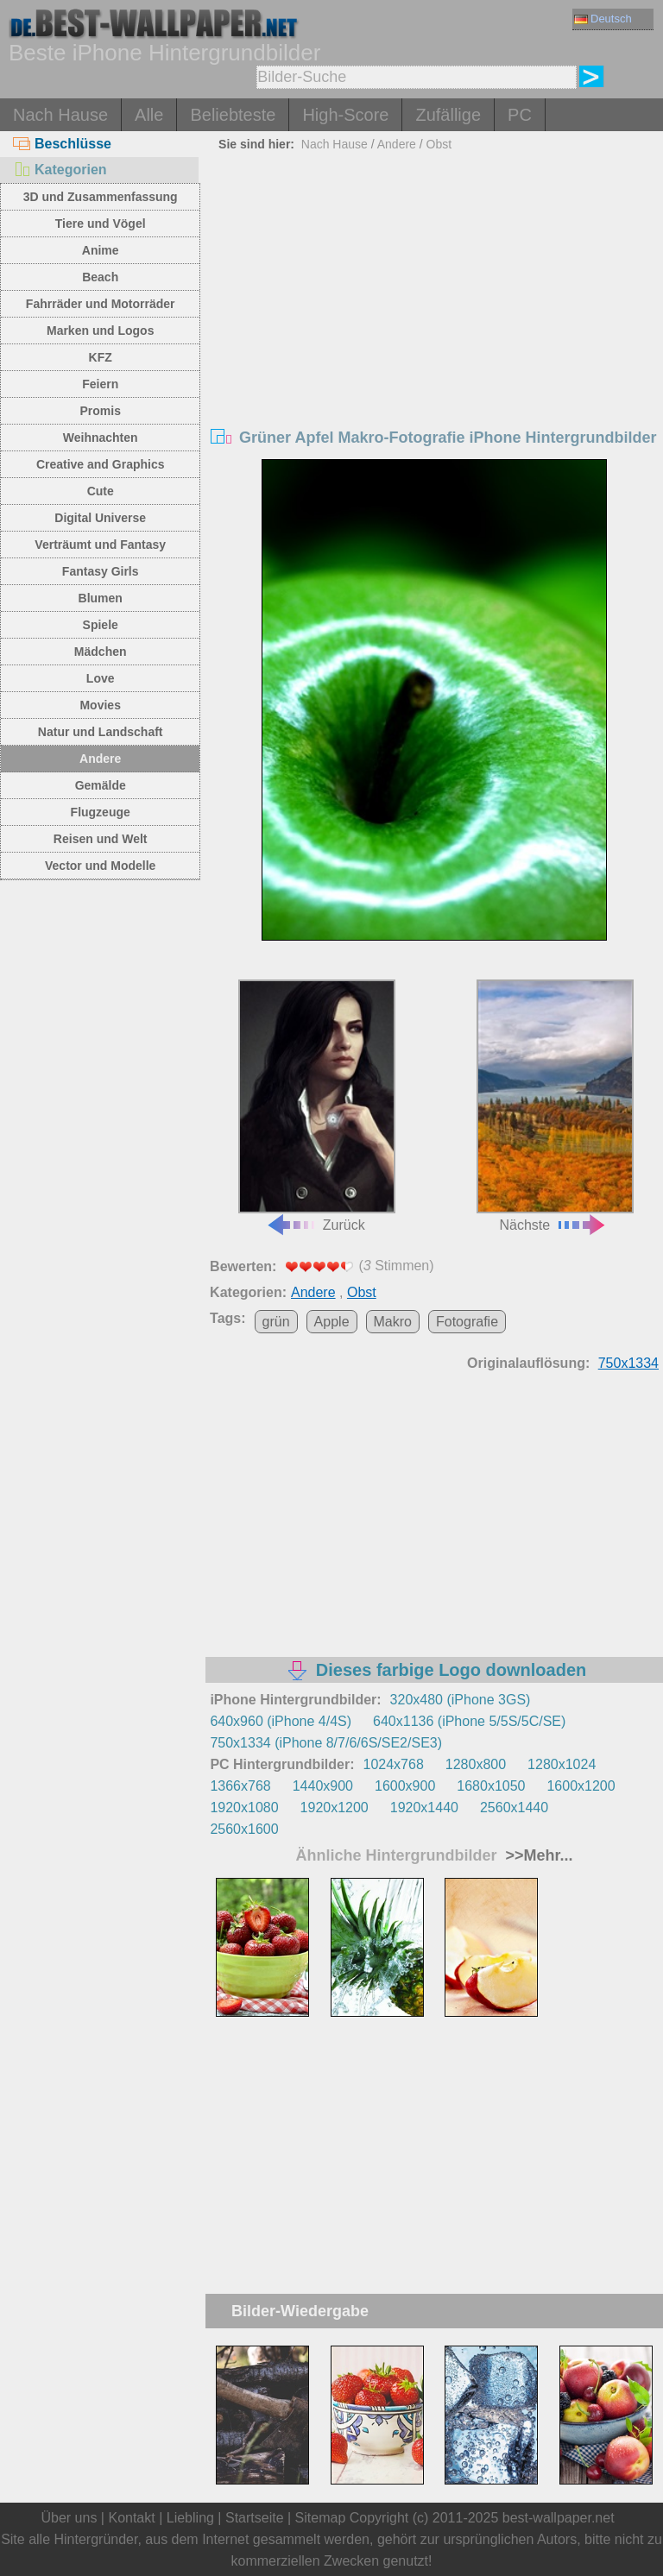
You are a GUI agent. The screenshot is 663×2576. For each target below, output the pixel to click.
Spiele (100, 625)
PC (520, 114)
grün (276, 1321)
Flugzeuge (100, 812)
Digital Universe (100, 518)
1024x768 (393, 1764)
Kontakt (131, 2517)
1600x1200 (580, 1786)
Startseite (254, 2517)
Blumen (101, 598)
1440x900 (323, 1786)
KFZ (100, 357)
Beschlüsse (62, 143)
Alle (149, 114)
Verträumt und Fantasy (100, 544)
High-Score (345, 114)
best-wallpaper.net (558, 2517)
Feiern (100, 384)
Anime (100, 250)
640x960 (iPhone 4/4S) (280, 1721)
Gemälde (100, 785)
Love (100, 678)
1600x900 (405, 1786)
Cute (100, 491)
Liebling (190, 2517)
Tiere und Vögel (100, 223)
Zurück (316, 1105)
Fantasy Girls (100, 571)
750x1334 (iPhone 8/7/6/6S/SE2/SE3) (326, 1742)
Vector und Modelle (100, 865)
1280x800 (475, 1764)
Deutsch (603, 18)
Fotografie (467, 1321)
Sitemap (320, 2517)
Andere (100, 758)
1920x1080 (244, 1807)
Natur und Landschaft (100, 732)
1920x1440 (424, 1807)
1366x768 (240, 1786)
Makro (393, 1321)
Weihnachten (100, 437)
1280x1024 (561, 1764)
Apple (332, 1321)
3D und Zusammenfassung (100, 197)
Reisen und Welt (101, 839)
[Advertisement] (435, 286)
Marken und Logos (100, 330)
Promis (99, 411)
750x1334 (628, 1363)
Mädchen (100, 651)
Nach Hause (60, 114)
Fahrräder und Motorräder (100, 304)
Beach (100, 277)
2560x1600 (244, 1829)
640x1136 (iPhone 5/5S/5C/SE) (469, 1721)
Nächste (555, 1105)
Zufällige (448, 114)
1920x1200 (334, 1807)
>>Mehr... (537, 1855)
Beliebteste (232, 114)
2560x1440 (514, 1807)
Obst (439, 144)
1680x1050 (491, 1786)
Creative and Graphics (100, 464)
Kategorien (60, 169)
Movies (99, 705)
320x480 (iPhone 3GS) (460, 1699)
